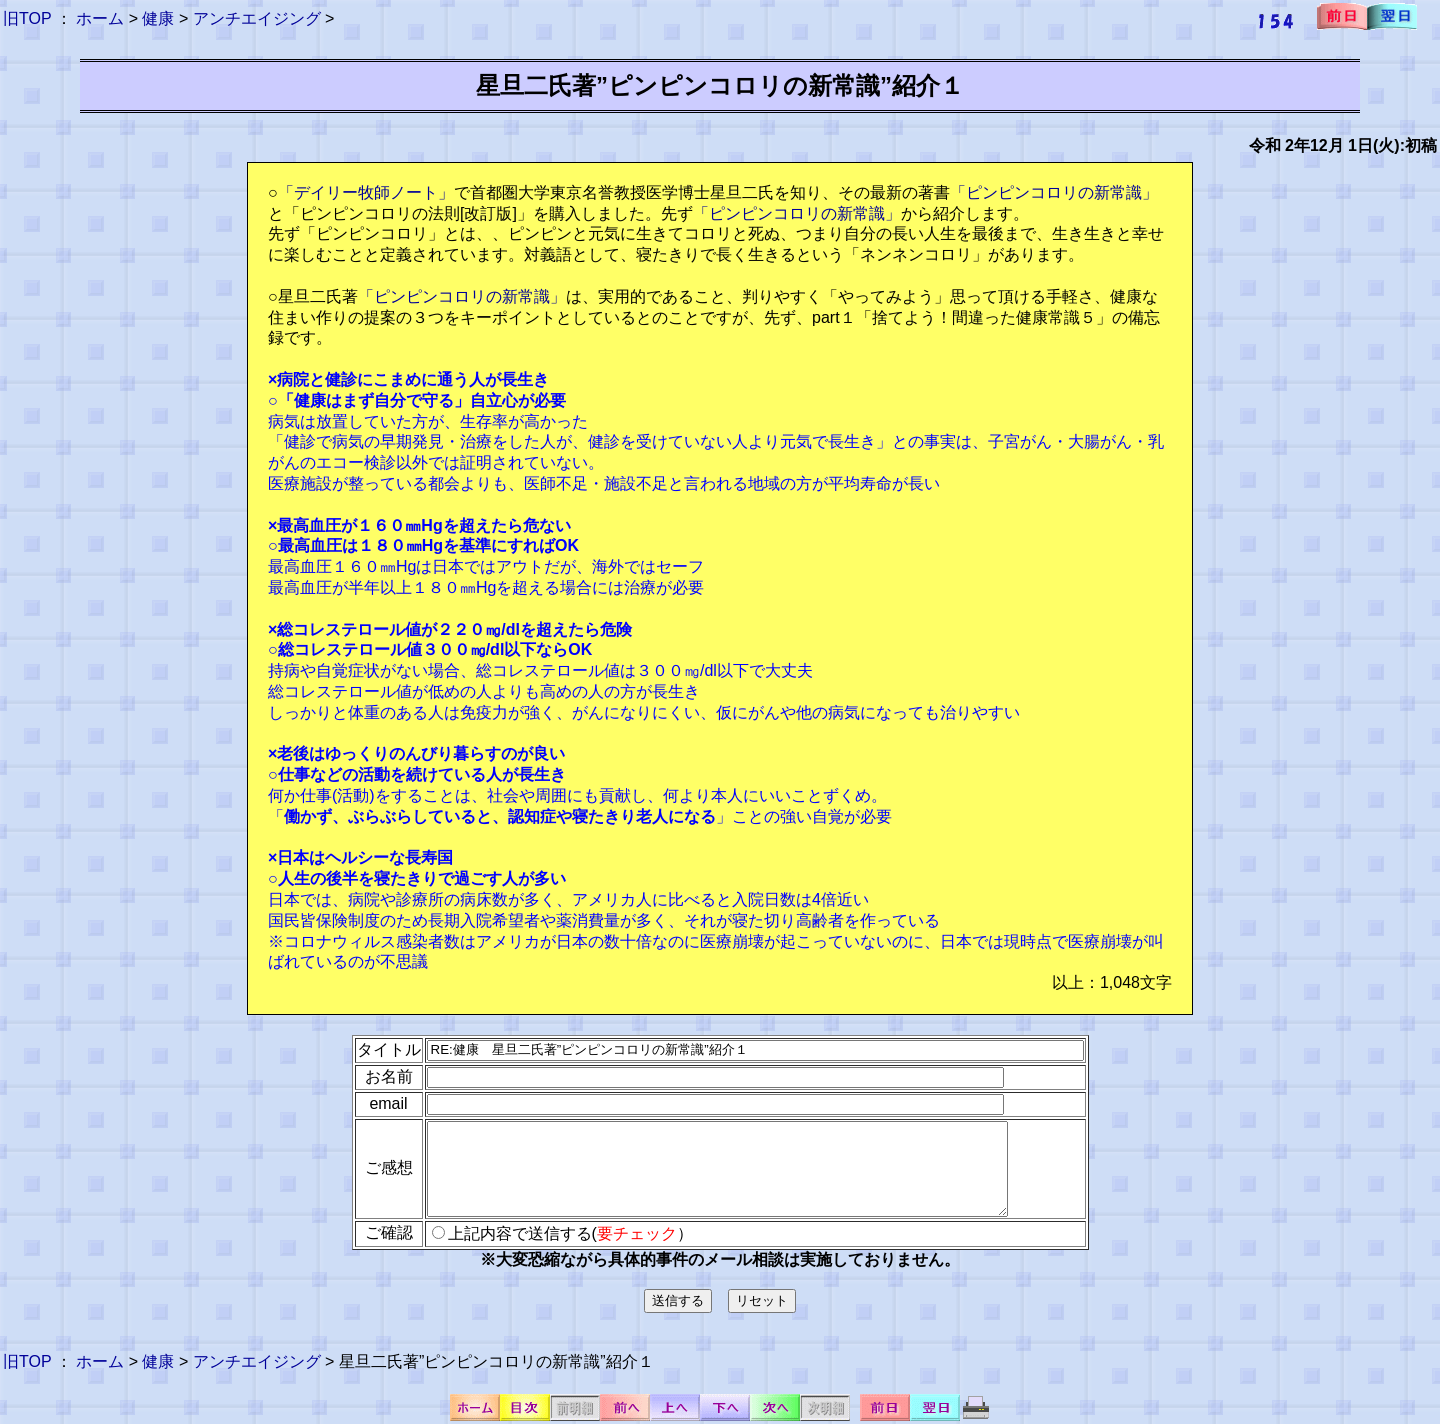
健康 (158, 18)
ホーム (100, 18)
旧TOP (27, 18)
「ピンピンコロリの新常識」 (1054, 192)
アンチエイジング (257, 18)
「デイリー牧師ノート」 (366, 192)
